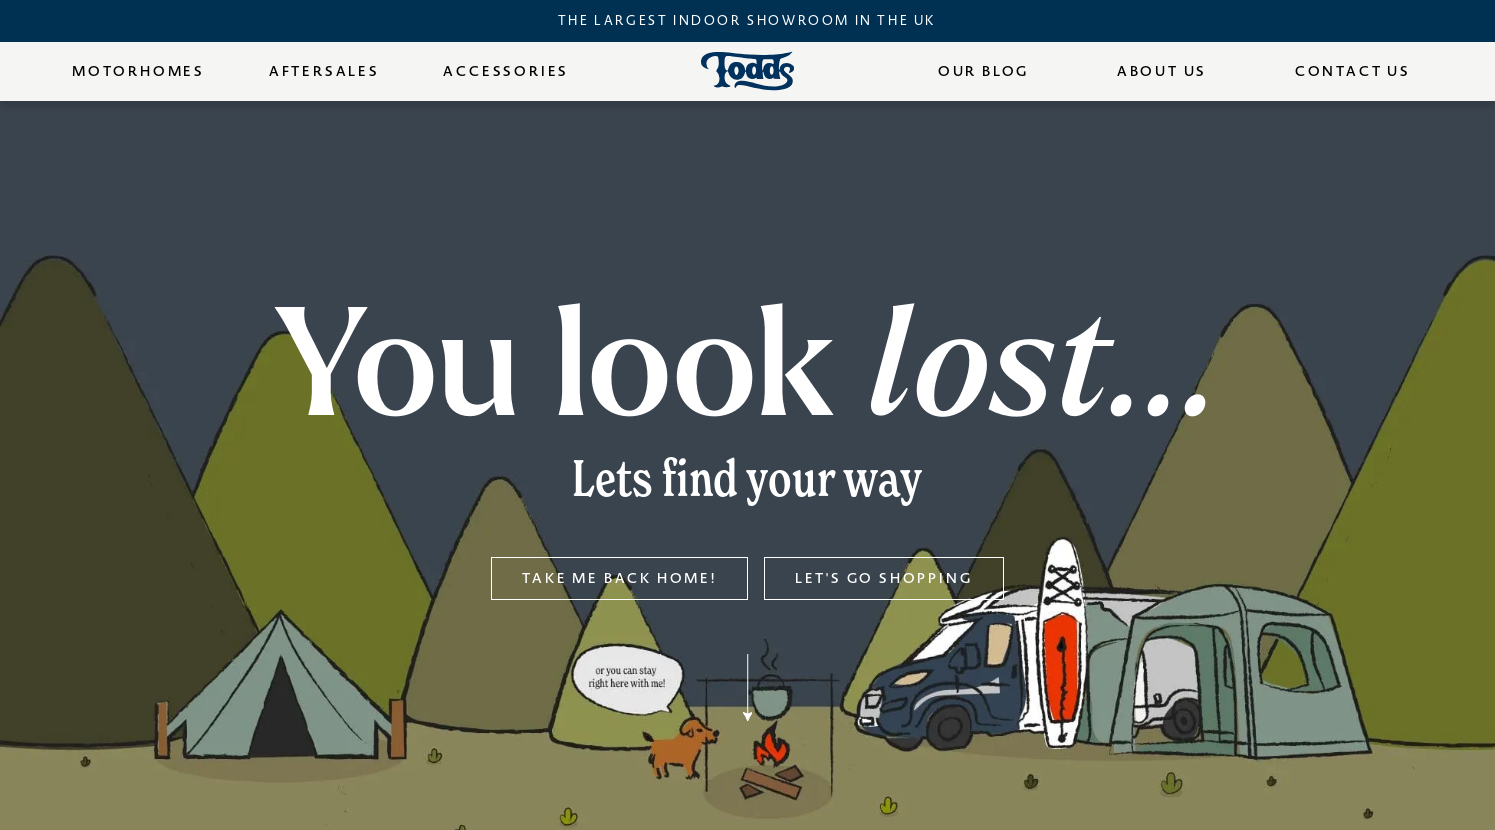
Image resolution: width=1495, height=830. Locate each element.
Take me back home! (619, 578)
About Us (1162, 71)
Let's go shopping (884, 578)
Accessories (506, 71)
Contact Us (1353, 71)
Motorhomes (138, 71)
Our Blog (983, 71)
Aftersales (324, 71)
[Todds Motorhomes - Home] (747, 71)
